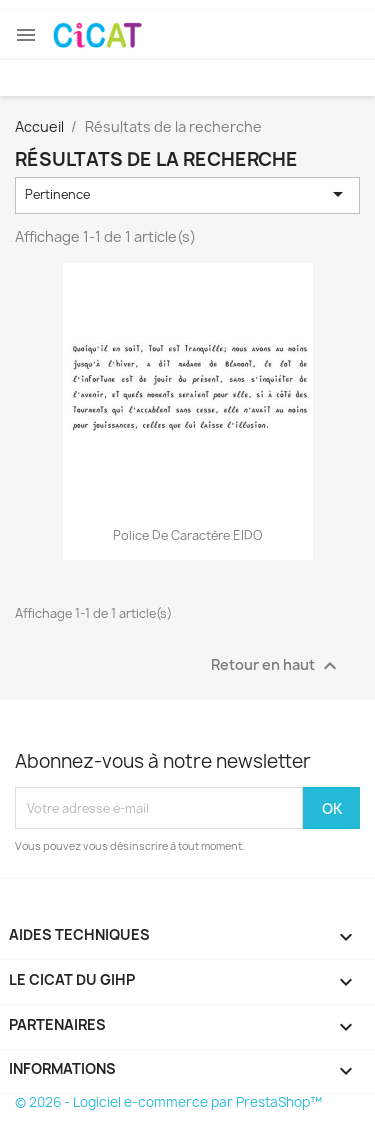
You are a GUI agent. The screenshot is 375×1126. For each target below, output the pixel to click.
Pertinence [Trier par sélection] (188, 194)
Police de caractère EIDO (187, 535)
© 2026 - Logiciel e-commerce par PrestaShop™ (168, 1102)
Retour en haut (276, 666)
